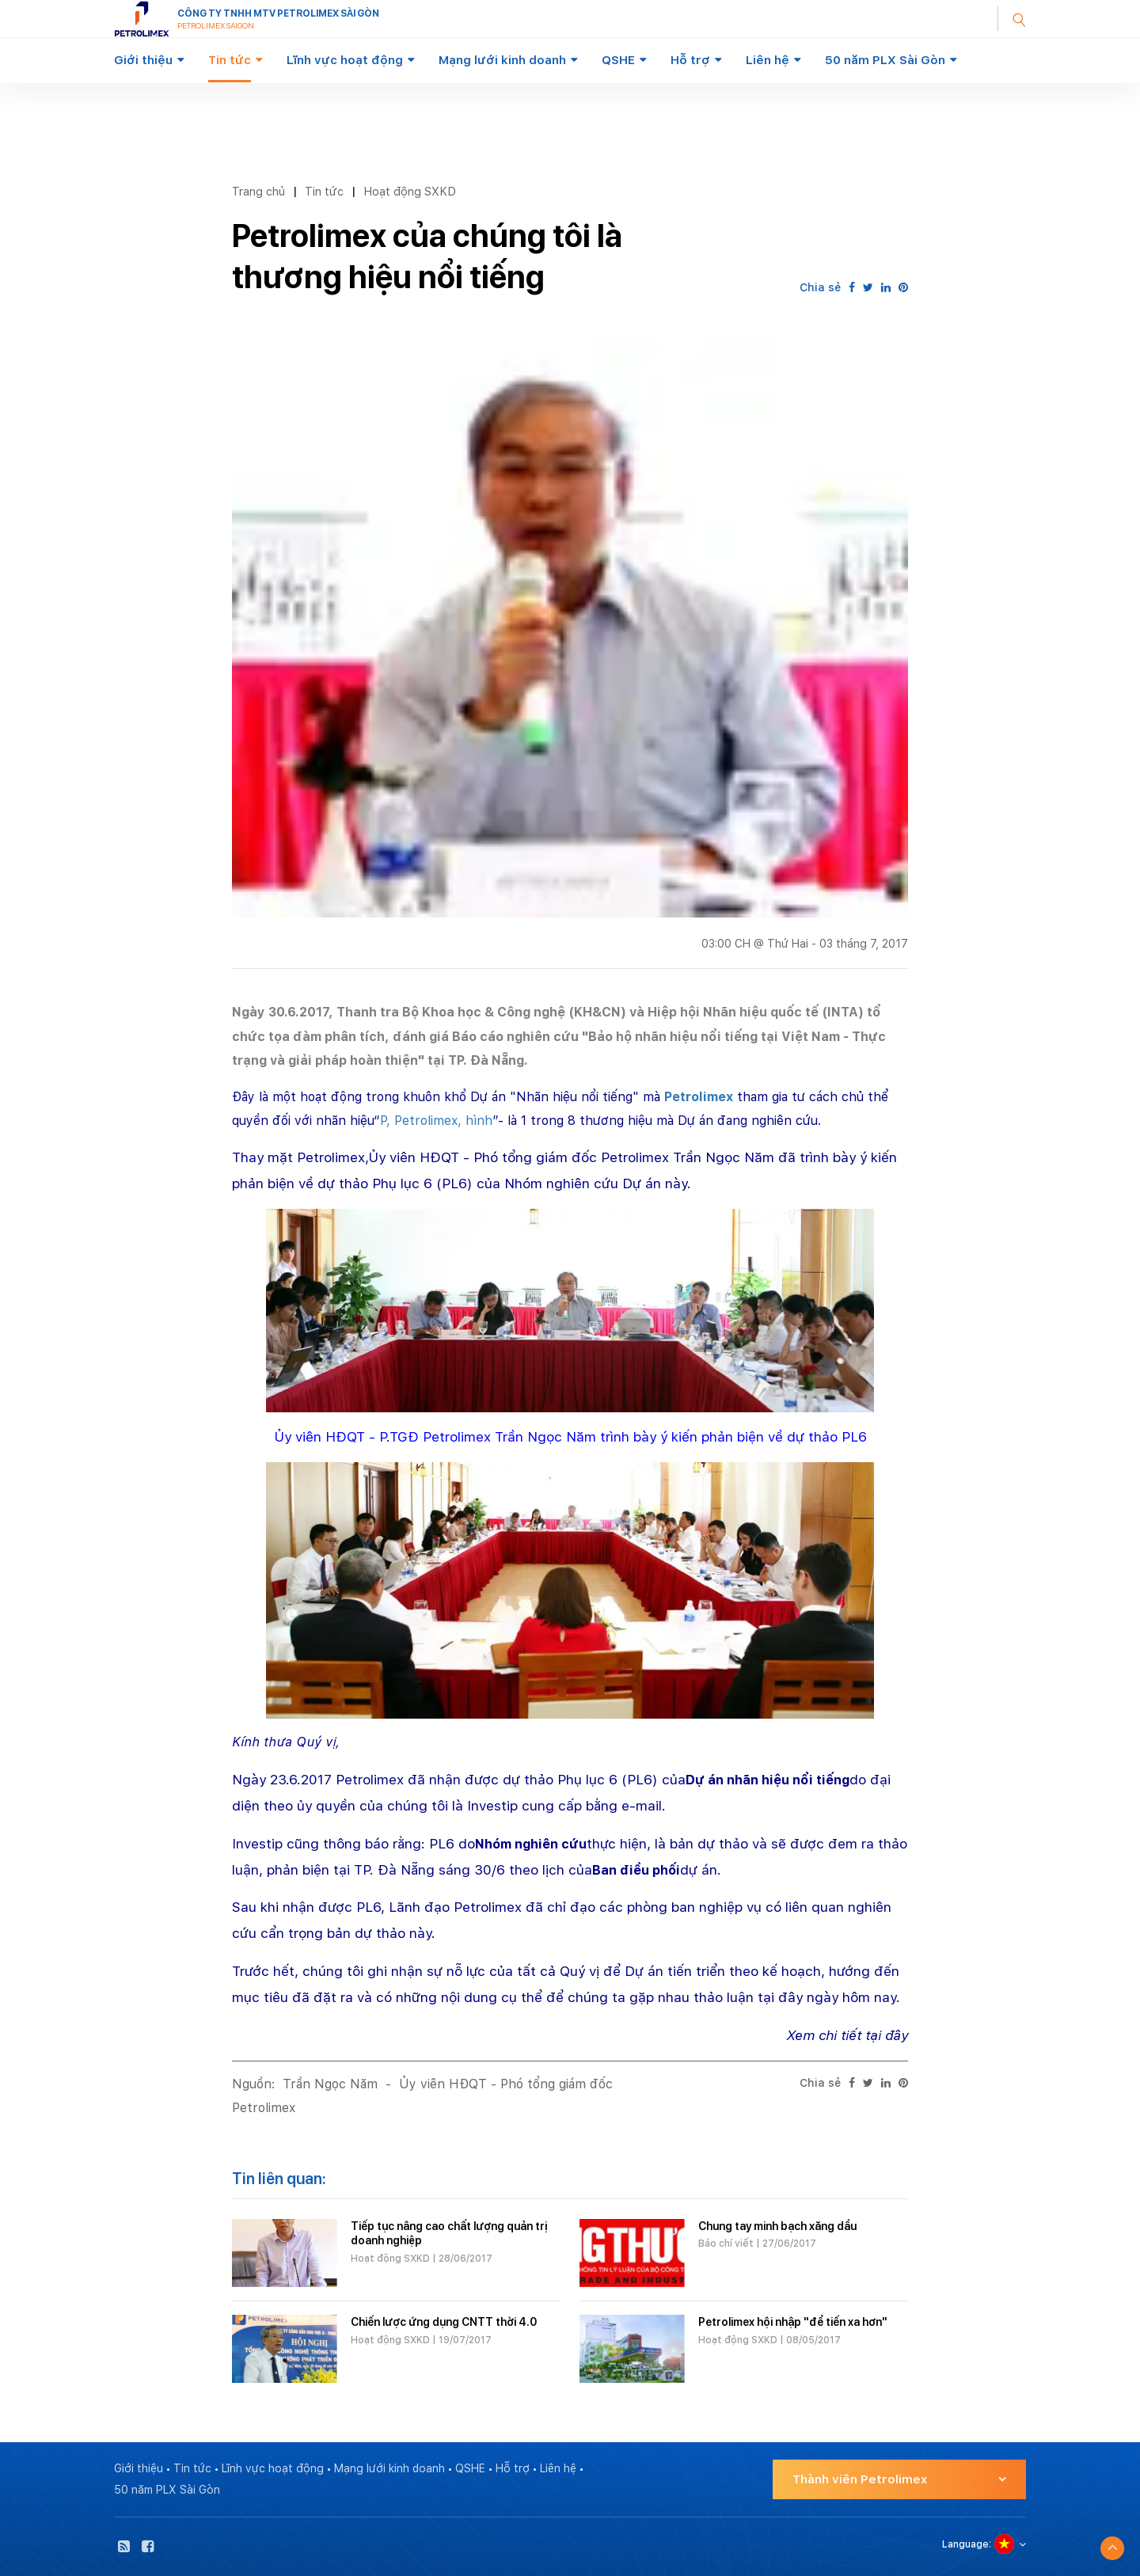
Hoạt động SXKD (409, 191)
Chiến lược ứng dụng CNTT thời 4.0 (444, 2322)
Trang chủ (258, 191)
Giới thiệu (143, 60)
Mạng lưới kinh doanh (502, 60)
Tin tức (229, 60)
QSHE (618, 60)
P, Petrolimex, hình (436, 1120)
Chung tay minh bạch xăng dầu (777, 2226)
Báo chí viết (726, 2243)
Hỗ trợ (690, 60)
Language (965, 2544)
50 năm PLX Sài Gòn (885, 60)
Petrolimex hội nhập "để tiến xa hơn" (792, 2322)
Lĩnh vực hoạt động (345, 60)
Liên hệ (767, 60)
